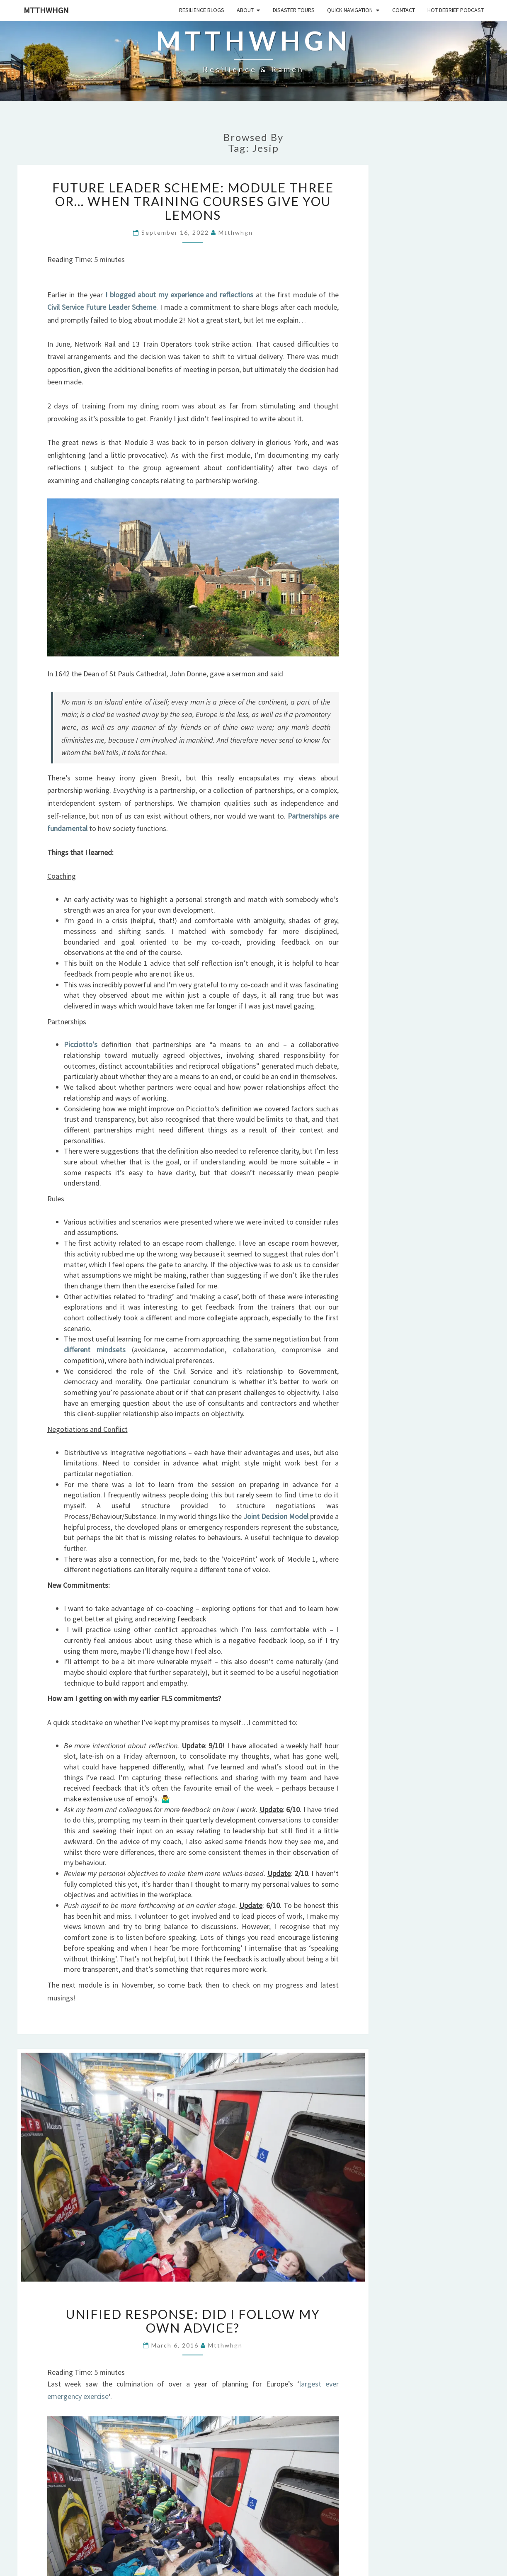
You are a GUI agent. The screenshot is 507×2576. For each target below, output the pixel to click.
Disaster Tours (294, 10)
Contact (403, 10)
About (245, 10)
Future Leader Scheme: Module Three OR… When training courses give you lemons (193, 201)
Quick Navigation (350, 10)
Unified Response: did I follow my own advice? (193, 2320)
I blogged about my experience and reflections (179, 294)
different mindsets (95, 1349)
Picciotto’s (80, 1044)
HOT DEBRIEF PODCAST (455, 10)
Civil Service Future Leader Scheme (101, 307)
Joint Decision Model (275, 1516)
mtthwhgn (46, 10)
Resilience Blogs (201, 10)
